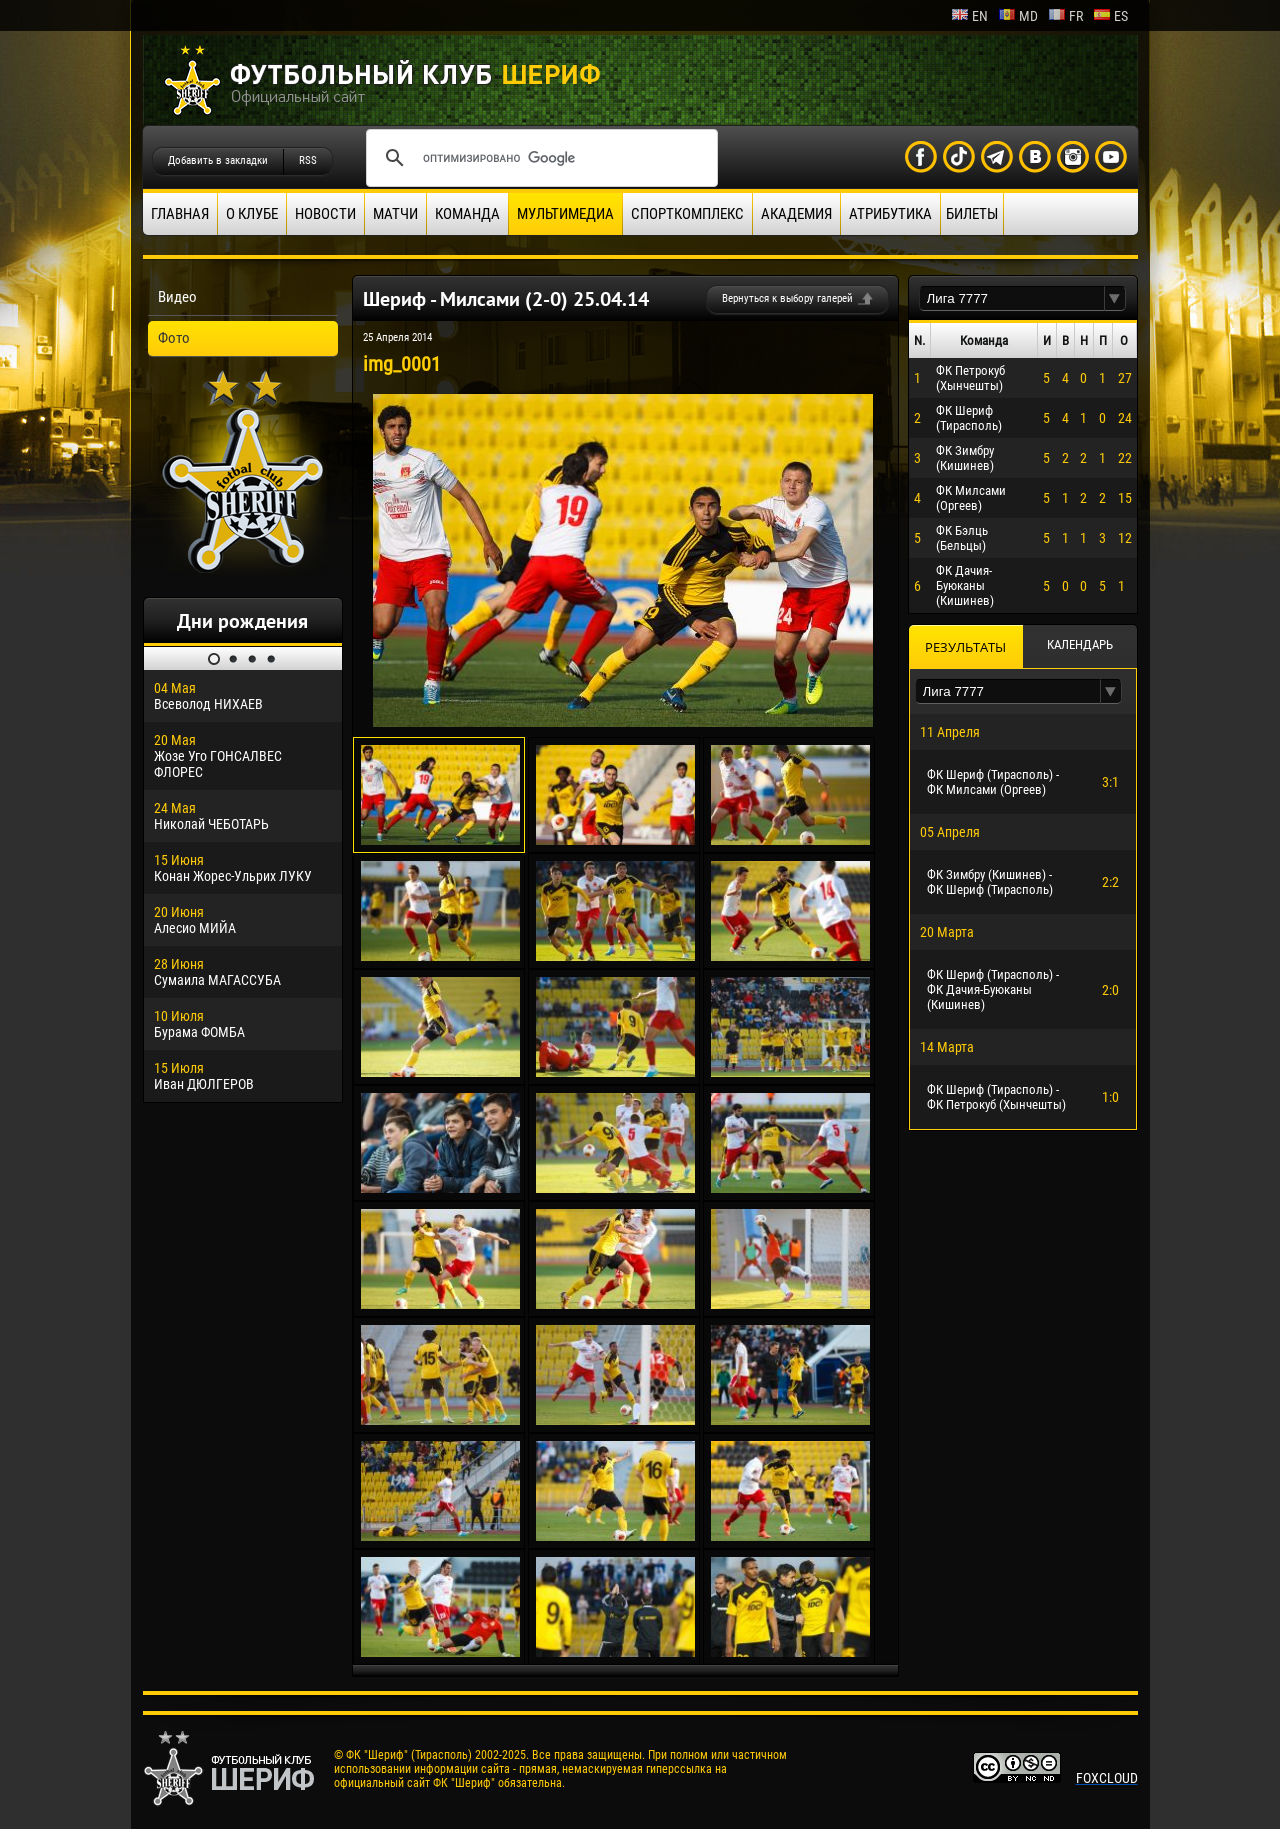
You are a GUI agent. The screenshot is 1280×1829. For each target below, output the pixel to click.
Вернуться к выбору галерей (787, 298)
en (969, 16)
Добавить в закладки (218, 160)
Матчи (395, 214)
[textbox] (1012, 298)
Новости (325, 214)
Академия (796, 214)
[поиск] (539, 158)
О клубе (252, 214)
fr (1065, 16)
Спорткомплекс (687, 214)
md (1018, 16)
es (1110, 16)
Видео (177, 297)
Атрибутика (890, 214)
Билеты (972, 214)
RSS (308, 160)
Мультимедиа (565, 214)
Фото (174, 338)
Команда (467, 214)
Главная (180, 214)
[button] (1115, 298)
